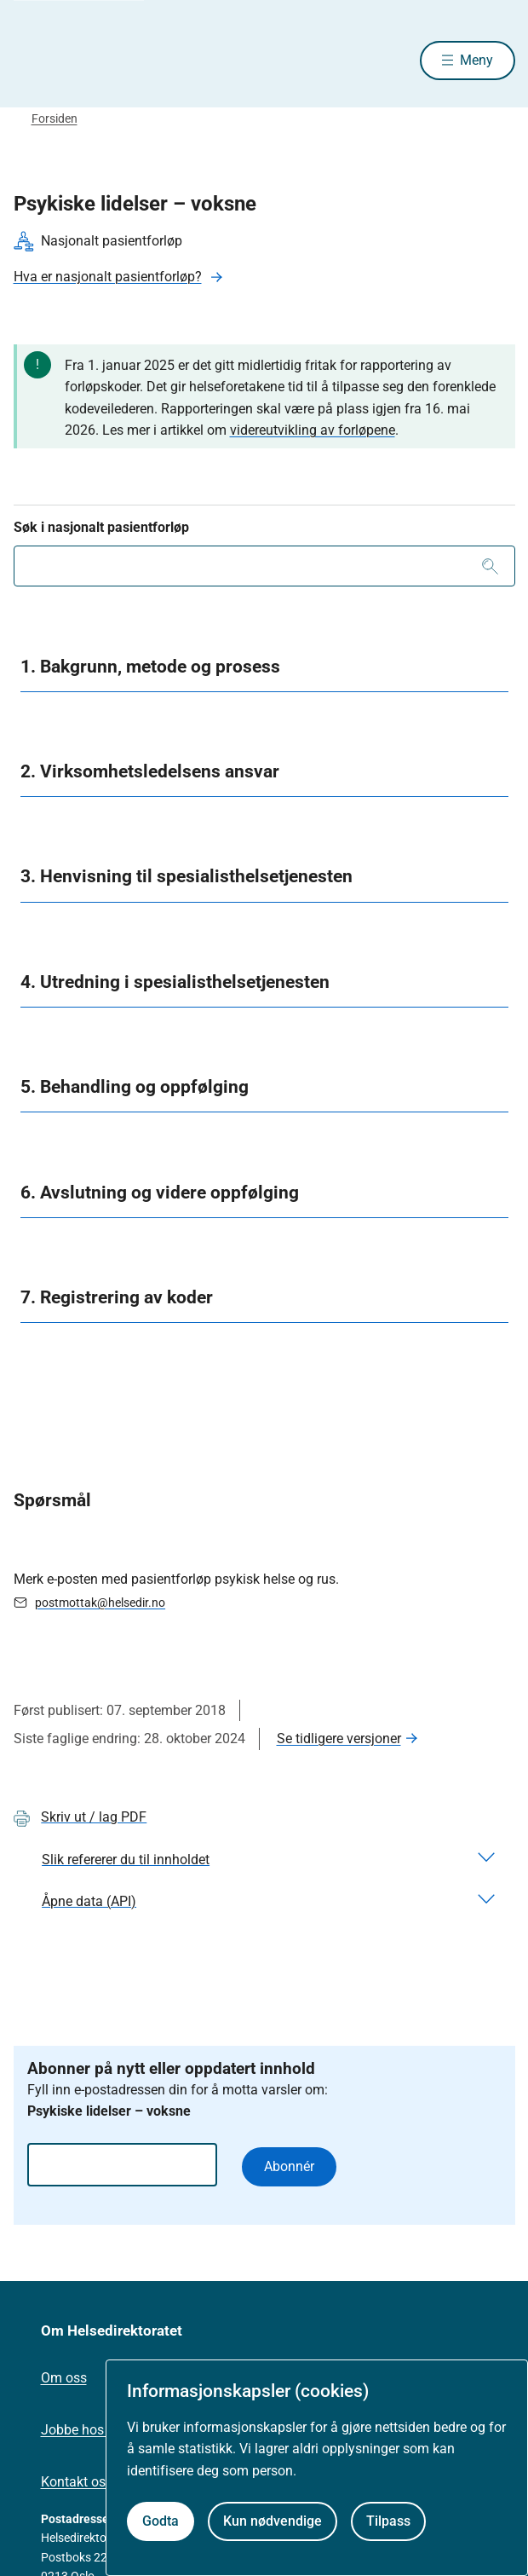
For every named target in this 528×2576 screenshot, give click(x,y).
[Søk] (490, 566)
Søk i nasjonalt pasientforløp (101, 527)
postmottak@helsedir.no (100, 1602)
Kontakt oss (76, 2482)
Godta (160, 2521)
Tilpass (388, 2521)
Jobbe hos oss (85, 2430)
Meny (476, 60)
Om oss (64, 2378)
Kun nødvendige (272, 2521)
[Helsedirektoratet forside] (34, 60)
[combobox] (264, 566)
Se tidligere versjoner (339, 1738)
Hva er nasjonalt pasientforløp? (108, 277)
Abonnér (289, 2166)
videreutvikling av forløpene (312, 430)
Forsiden (54, 118)
